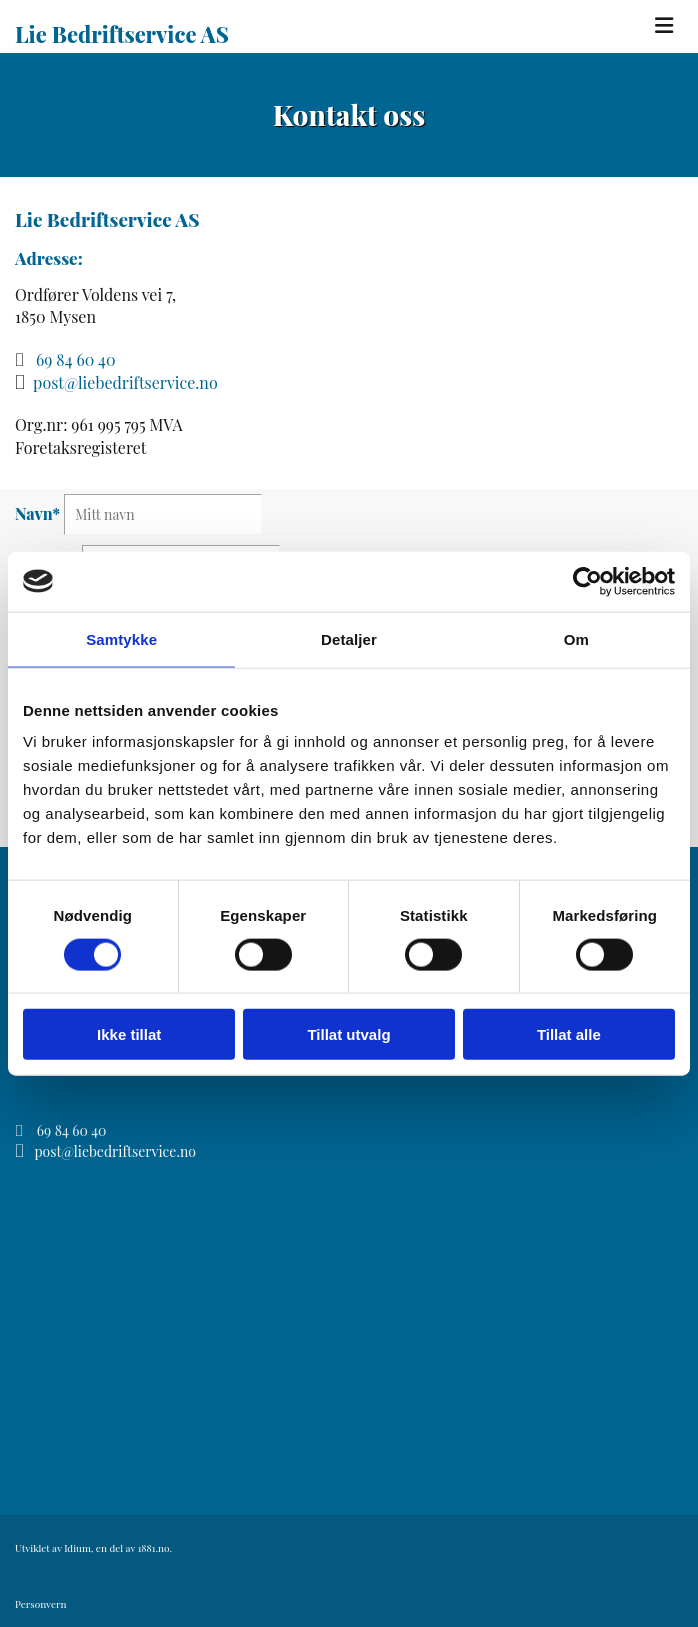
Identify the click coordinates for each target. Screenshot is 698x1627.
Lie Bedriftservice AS (122, 34)
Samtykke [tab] (121, 638)
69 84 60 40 (76, 359)
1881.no (154, 1548)
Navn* (37, 513)
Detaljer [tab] (349, 638)
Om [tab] (576, 638)
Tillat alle (569, 1034)
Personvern (40, 1604)
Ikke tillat (129, 1034)
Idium (77, 1548)
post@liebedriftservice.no (125, 382)
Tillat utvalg (348, 1034)
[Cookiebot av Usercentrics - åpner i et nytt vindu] (587, 581)
